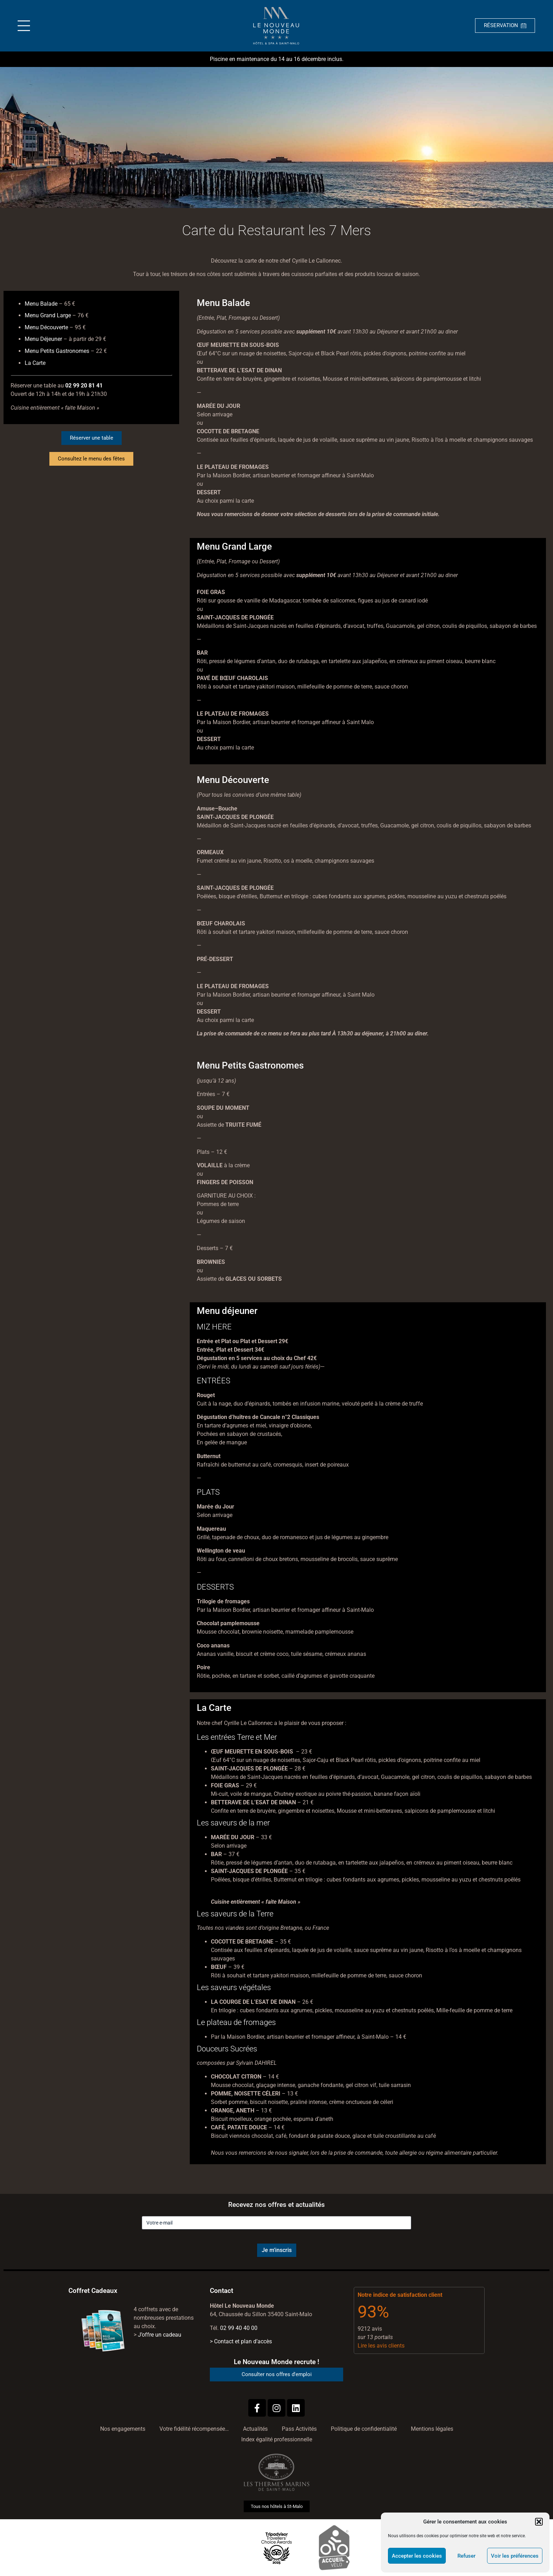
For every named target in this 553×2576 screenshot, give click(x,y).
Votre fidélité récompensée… (194, 2428)
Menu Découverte (46, 327)
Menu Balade (41, 303)
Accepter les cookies (417, 2556)
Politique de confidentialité (364, 2428)
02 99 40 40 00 (238, 2328)
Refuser (466, 2556)
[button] (538, 2521)
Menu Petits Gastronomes (57, 351)
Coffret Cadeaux (92, 2291)
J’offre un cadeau (159, 2334)
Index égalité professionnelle (276, 2439)
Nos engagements (122, 2428)
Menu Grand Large (48, 315)
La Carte (35, 363)
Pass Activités (299, 2428)
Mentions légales (432, 2428)
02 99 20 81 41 (84, 385)
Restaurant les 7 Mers (304, 230)
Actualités (255, 2428)
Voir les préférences (515, 2556)
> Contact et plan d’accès (241, 2341)
